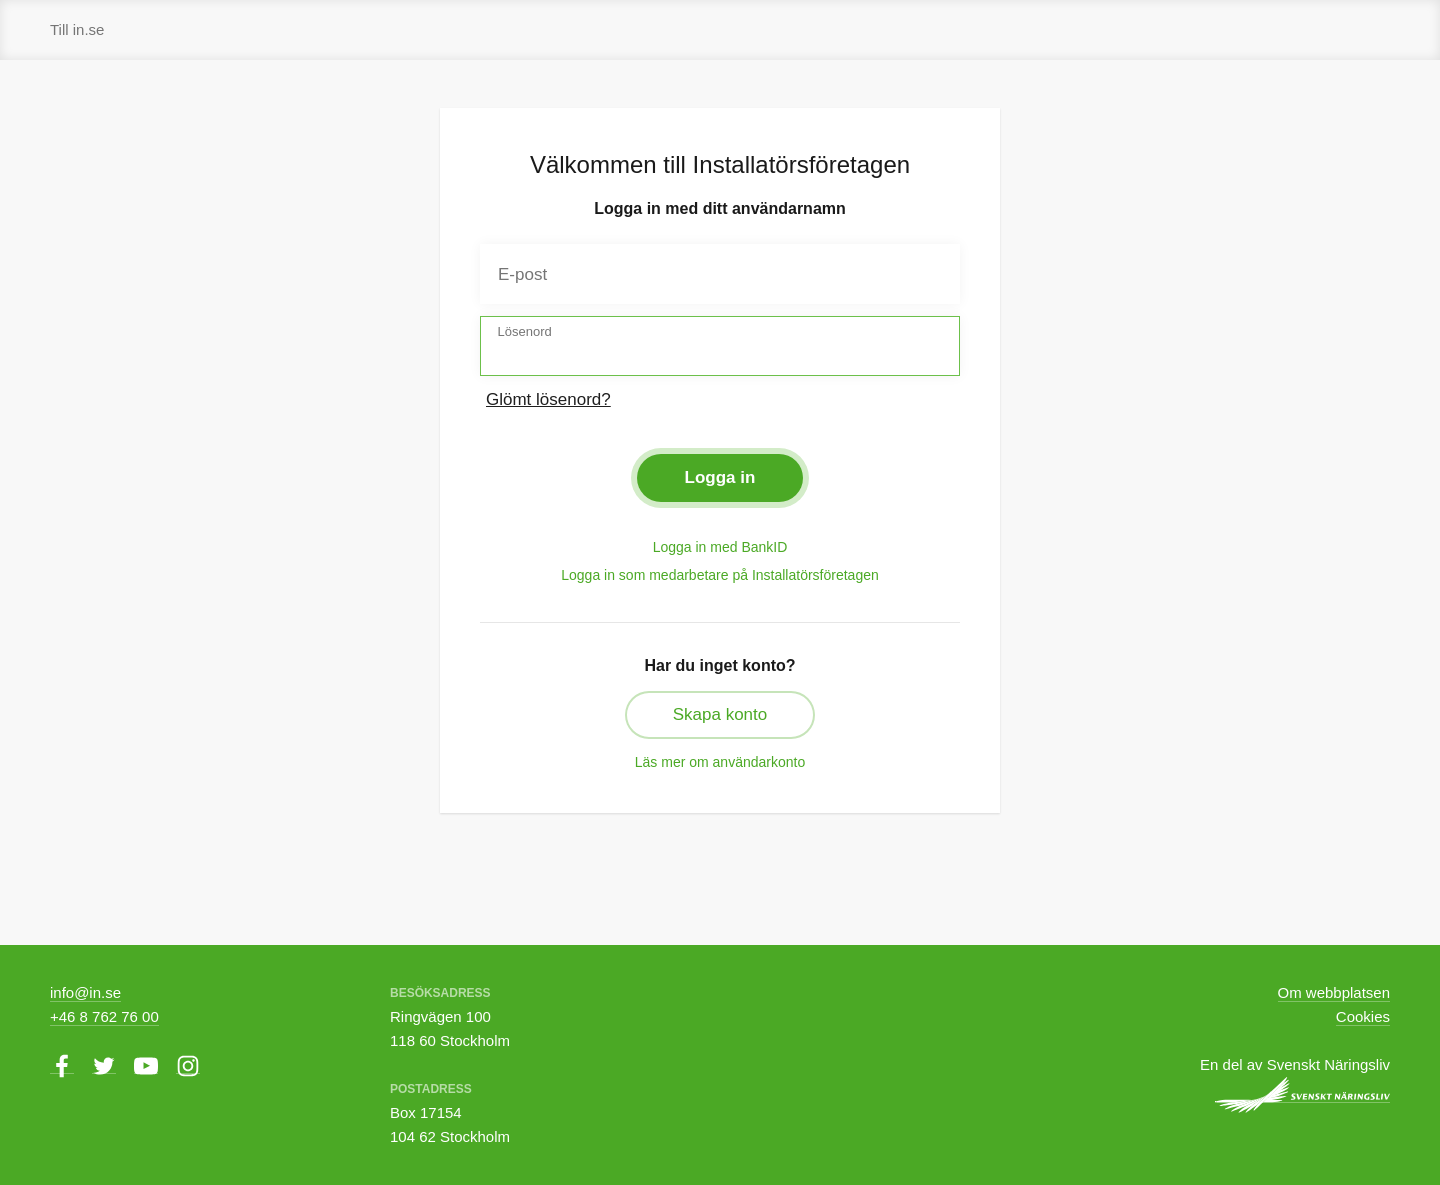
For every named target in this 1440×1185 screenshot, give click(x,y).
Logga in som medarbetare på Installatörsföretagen (720, 575)
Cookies (1363, 1016)
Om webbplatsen (1334, 992)
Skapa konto (720, 714)
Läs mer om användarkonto (720, 762)
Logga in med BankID (720, 547)
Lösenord (525, 331)
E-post (522, 274)
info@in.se (85, 992)
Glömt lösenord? (548, 399)
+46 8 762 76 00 (104, 1016)
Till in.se (77, 29)
